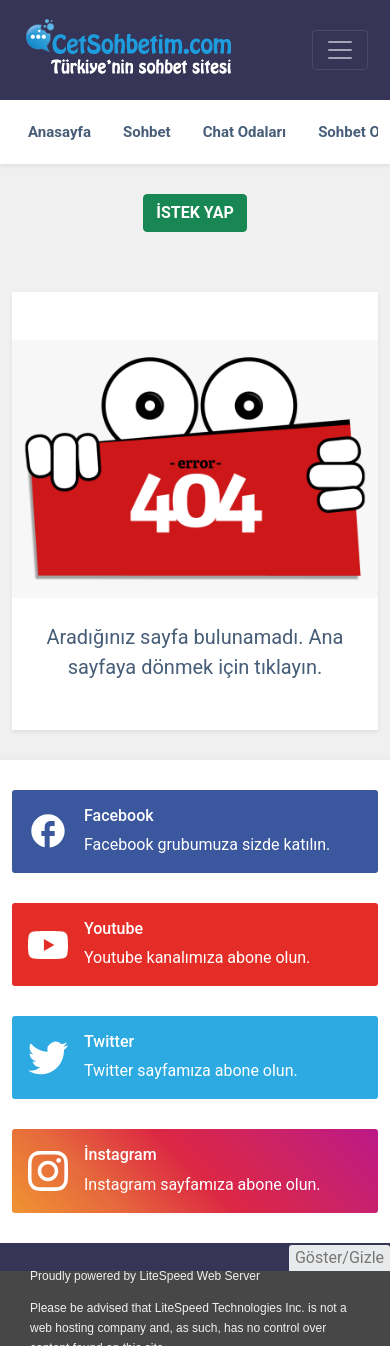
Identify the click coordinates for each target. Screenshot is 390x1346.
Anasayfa (59, 132)
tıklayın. (288, 667)
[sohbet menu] (340, 50)
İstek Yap (195, 212)
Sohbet (147, 132)
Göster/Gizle (339, 1257)
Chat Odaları (244, 132)
